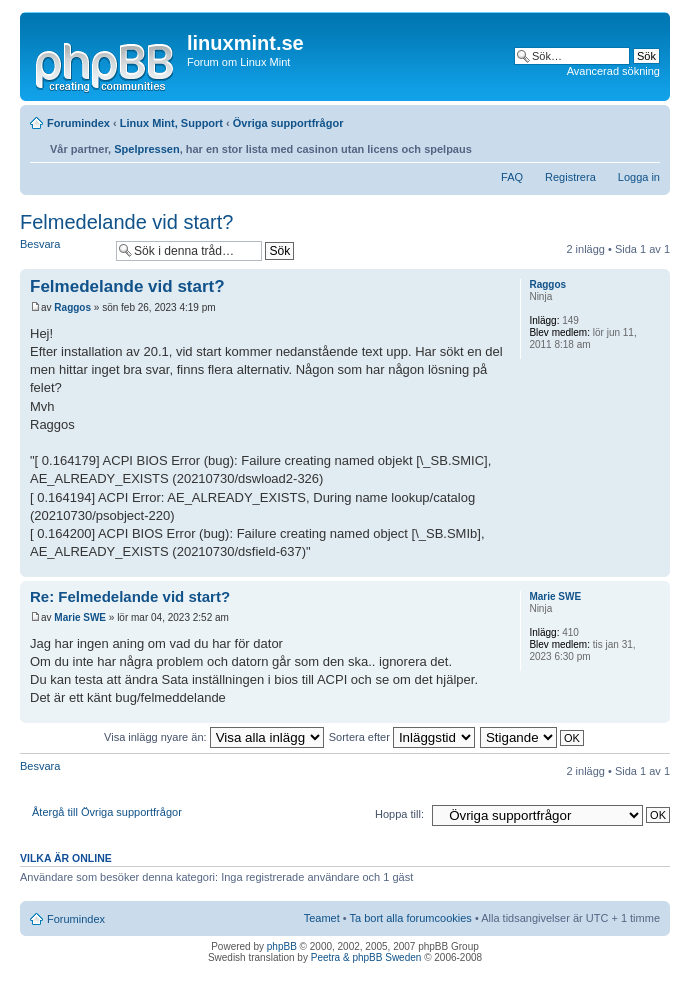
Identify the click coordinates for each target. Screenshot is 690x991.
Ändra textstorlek (645, 144)
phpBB (282, 946)
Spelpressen (146, 149)
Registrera (570, 177)
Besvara (63, 250)
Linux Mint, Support (171, 123)
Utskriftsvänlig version (615, 144)
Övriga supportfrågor (288, 123)
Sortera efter (402, 737)
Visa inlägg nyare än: (214, 737)
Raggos (72, 307)
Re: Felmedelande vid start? (130, 596)
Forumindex (78, 123)
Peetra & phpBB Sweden (366, 957)
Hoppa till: (399, 814)
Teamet (322, 918)
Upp (654, 566)
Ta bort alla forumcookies (411, 918)
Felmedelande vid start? (126, 222)
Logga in (639, 177)
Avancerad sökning (613, 71)
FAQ (512, 177)
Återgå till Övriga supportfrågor (107, 812)
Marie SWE (80, 617)
